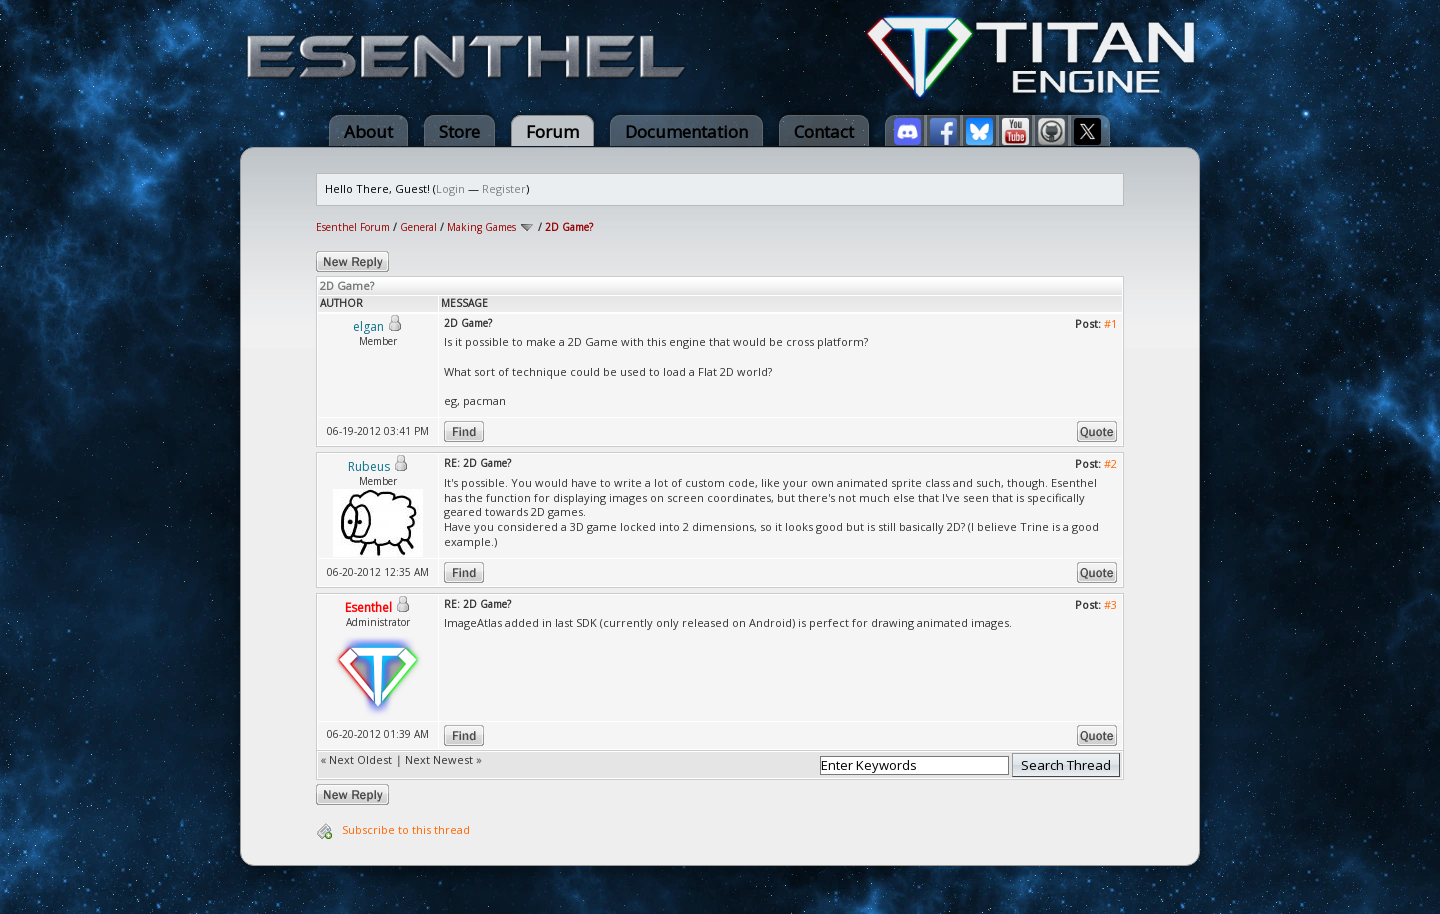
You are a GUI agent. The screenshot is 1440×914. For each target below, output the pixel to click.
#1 (1110, 323)
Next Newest (439, 759)
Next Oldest (360, 759)
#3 (1110, 604)
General (418, 227)
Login (450, 188)
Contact (824, 131)
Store (459, 131)
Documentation (686, 131)
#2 (1110, 463)
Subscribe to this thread (406, 829)
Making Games (481, 227)
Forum (552, 131)
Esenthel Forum (353, 227)
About (368, 131)
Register (504, 188)
